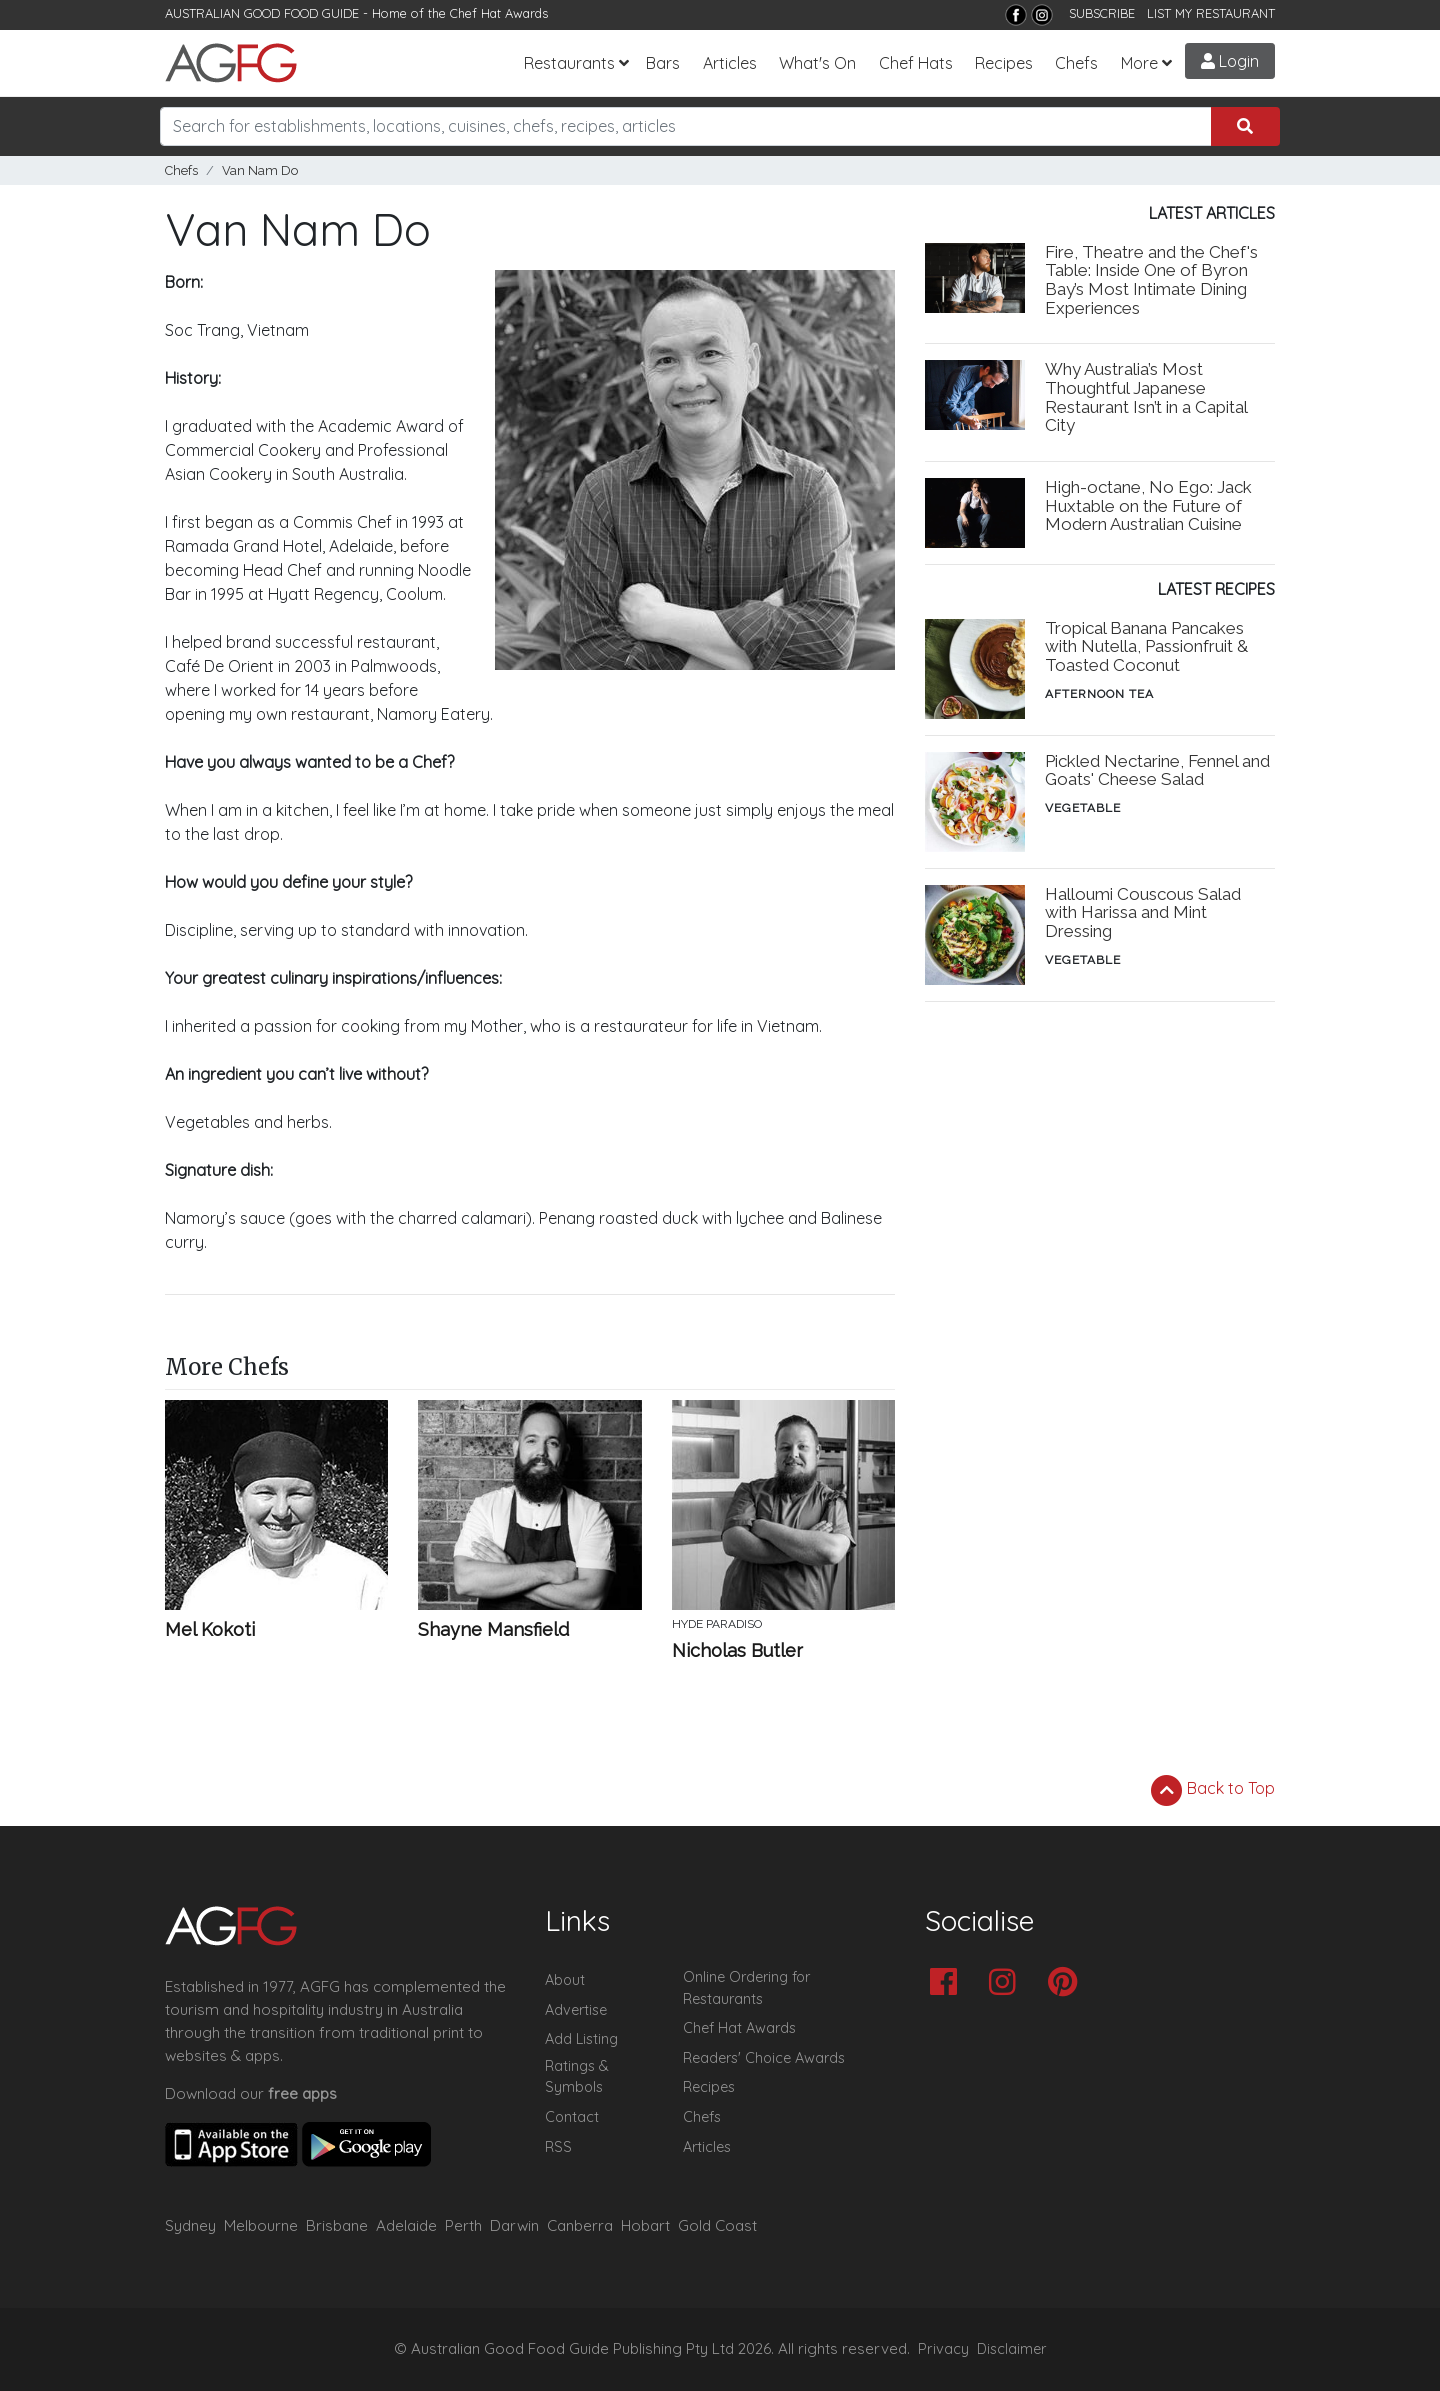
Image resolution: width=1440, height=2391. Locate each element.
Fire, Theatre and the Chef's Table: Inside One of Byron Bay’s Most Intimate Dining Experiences (1151, 280)
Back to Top (1213, 1790)
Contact (572, 2117)
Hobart (645, 2225)
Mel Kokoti (210, 1630)
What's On (817, 63)
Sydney (190, 2225)
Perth (463, 2225)
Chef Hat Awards (499, 13)
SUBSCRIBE (1102, 13)
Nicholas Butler (737, 1651)
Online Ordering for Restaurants (746, 1988)
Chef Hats (916, 63)
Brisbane (337, 2225)
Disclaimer (1012, 2349)
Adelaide (406, 2225)
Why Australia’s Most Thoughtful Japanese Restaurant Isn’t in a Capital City (1146, 397)
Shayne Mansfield (493, 1630)
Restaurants (569, 63)
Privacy (943, 2349)
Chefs (1076, 63)
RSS (558, 2147)
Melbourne (261, 2225)
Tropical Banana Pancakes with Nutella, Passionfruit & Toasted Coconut (1146, 647)
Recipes (1004, 63)
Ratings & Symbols (577, 2077)
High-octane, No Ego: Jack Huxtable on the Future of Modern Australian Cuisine (1148, 506)
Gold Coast (717, 2225)
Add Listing (581, 2039)
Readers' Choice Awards (764, 2058)
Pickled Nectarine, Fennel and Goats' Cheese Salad (1157, 770)
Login (1230, 61)
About (565, 1980)
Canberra (580, 2225)
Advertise (576, 2010)
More (1139, 63)
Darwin (514, 2225)
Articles (730, 63)
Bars (663, 63)
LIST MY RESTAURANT (1211, 13)
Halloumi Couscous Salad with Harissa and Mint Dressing (1143, 913)
